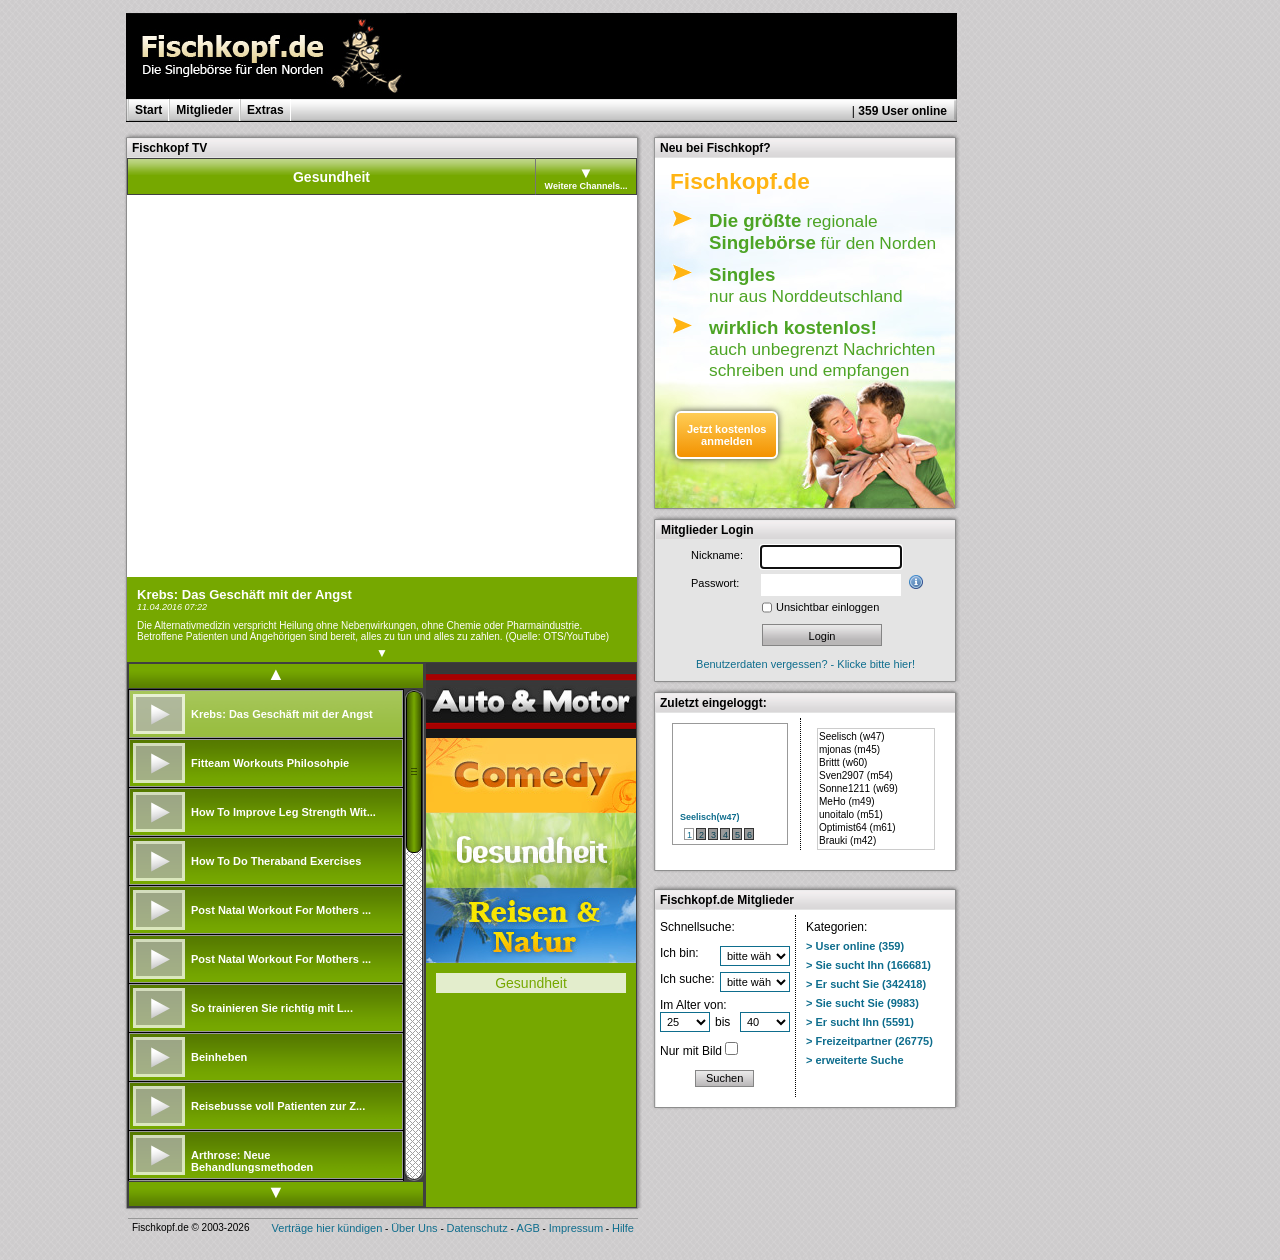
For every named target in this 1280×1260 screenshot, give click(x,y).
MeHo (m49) (847, 801)
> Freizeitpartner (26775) (869, 1041)
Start (148, 110)
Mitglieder (204, 110)
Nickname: (717, 555)
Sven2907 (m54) (856, 775)
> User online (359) (855, 946)
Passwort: (715, 583)
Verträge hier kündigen (327, 1228)
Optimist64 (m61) (857, 827)
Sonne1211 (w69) (858, 788)
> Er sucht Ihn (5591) (860, 1022)
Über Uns (414, 1228)
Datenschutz (477, 1228)
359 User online (902, 111)
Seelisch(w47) (710, 817)
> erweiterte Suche (855, 1060)
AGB (528, 1228)
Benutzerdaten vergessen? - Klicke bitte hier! (805, 664)
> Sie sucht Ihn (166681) (868, 965)
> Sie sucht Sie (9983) (862, 1003)
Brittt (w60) (843, 762)
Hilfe (623, 1228)
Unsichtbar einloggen (827, 607)
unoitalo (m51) (851, 814)
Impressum (576, 1228)
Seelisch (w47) (852, 736)
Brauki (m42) (847, 840)
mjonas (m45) (849, 749)
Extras (265, 110)
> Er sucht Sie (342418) (866, 984)
